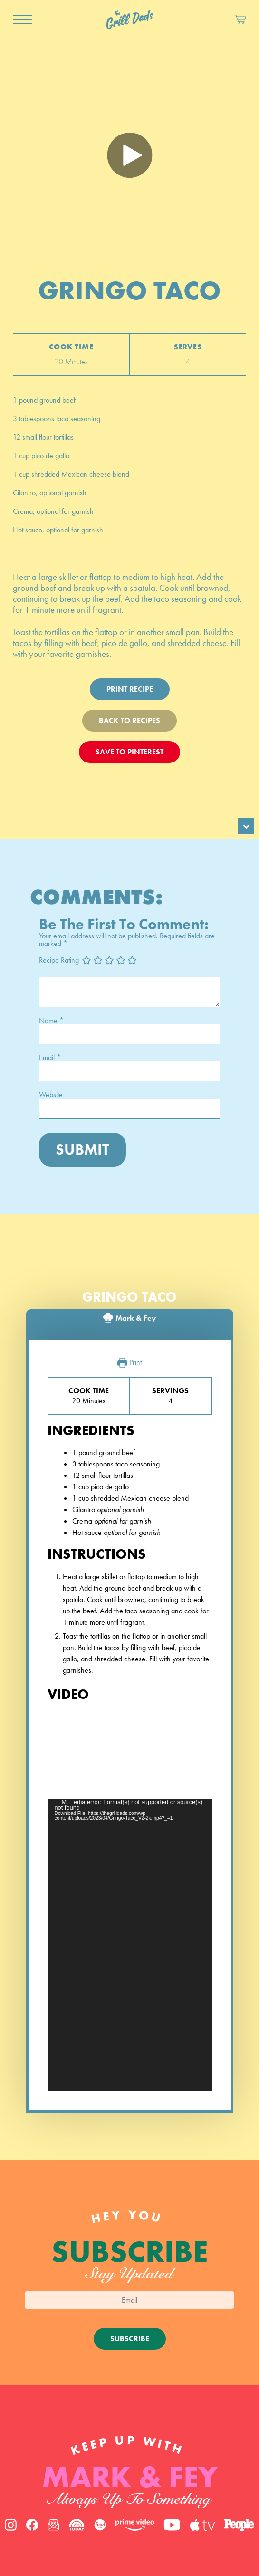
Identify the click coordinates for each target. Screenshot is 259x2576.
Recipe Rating (59, 960)
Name (51, 1020)
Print (129, 1363)
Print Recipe (129, 689)
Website (51, 1095)
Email (50, 1057)
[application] (130, 1945)
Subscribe (129, 2339)
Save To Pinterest (129, 752)
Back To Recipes (129, 720)
